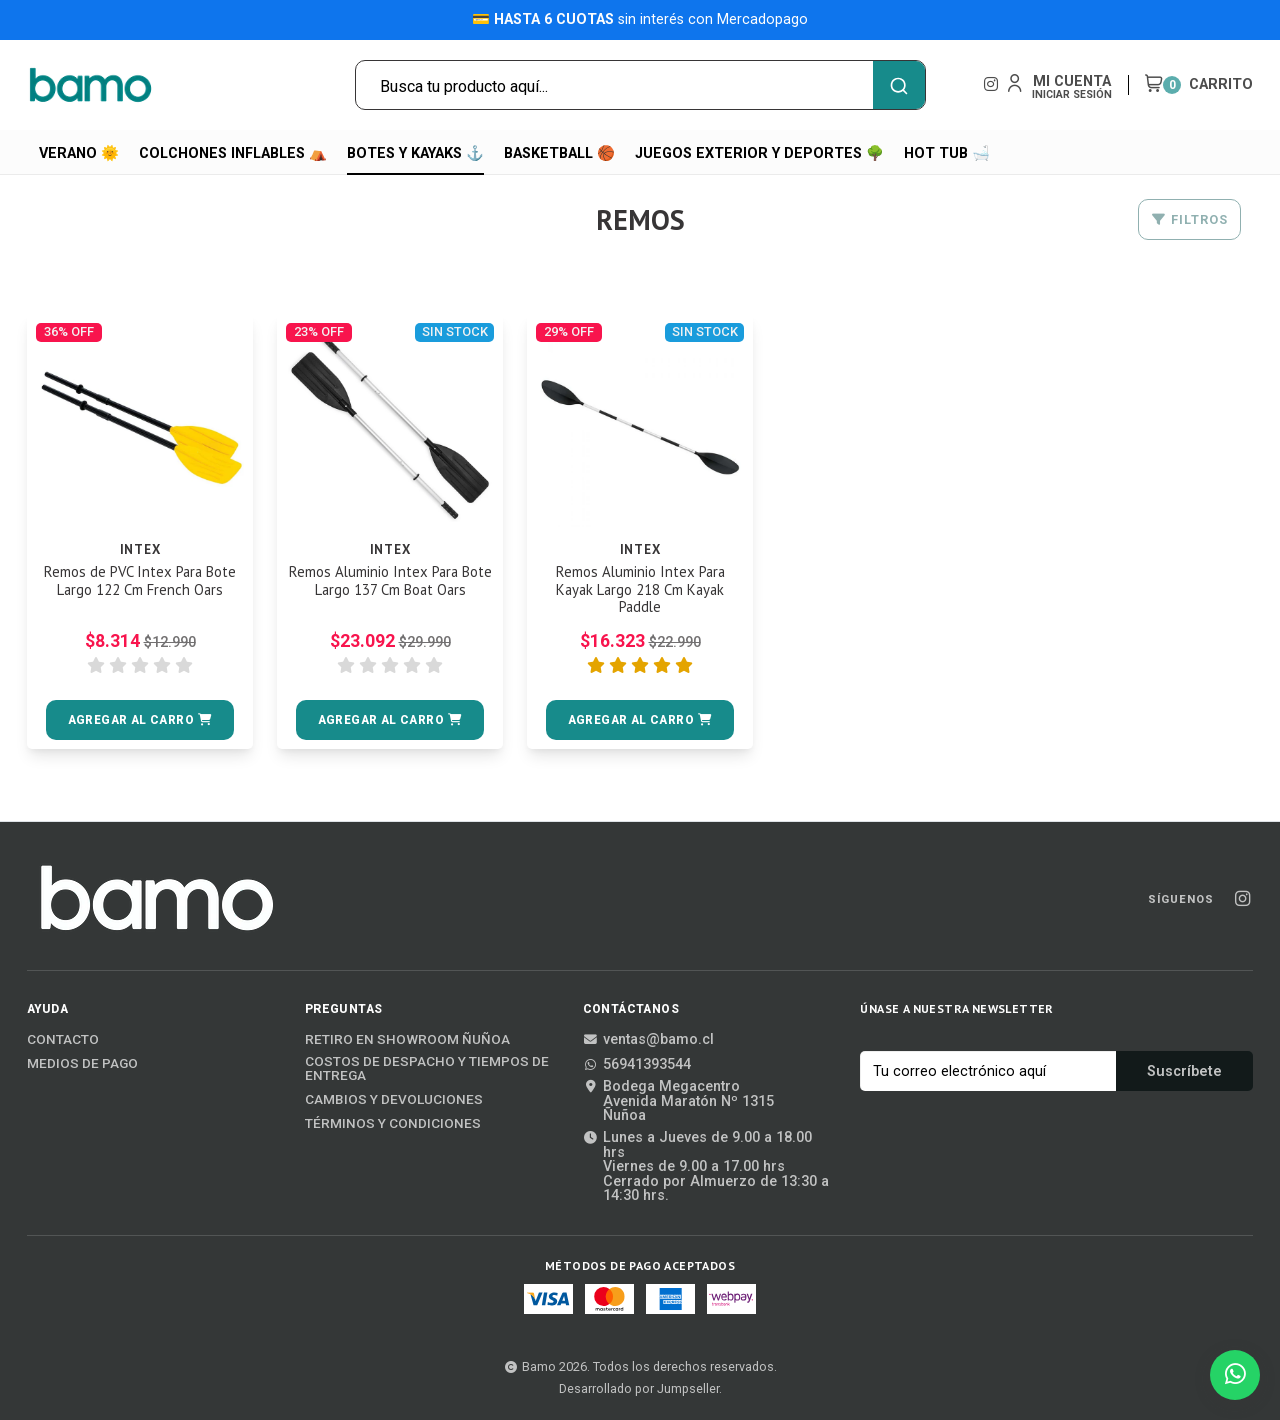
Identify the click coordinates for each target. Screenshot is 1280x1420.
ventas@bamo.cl (648, 1040)
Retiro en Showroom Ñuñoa (407, 1040)
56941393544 (637, 1065)
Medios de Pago (82, 1064)
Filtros (1189, 219)
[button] (139, 720)
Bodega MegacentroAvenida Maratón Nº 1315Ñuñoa (678, 1101)
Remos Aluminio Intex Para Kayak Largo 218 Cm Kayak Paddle (640, 591)
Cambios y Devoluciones (394, 1100)
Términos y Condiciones (393, 1124)
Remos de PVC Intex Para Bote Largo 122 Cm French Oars (140, 591)
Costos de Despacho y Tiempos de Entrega (427, 1068)
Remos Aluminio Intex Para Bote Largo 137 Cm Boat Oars (390, 582)
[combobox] (640, 85)
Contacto (63, 1040)
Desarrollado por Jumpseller (639, 1388)
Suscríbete (1184, 1071)
